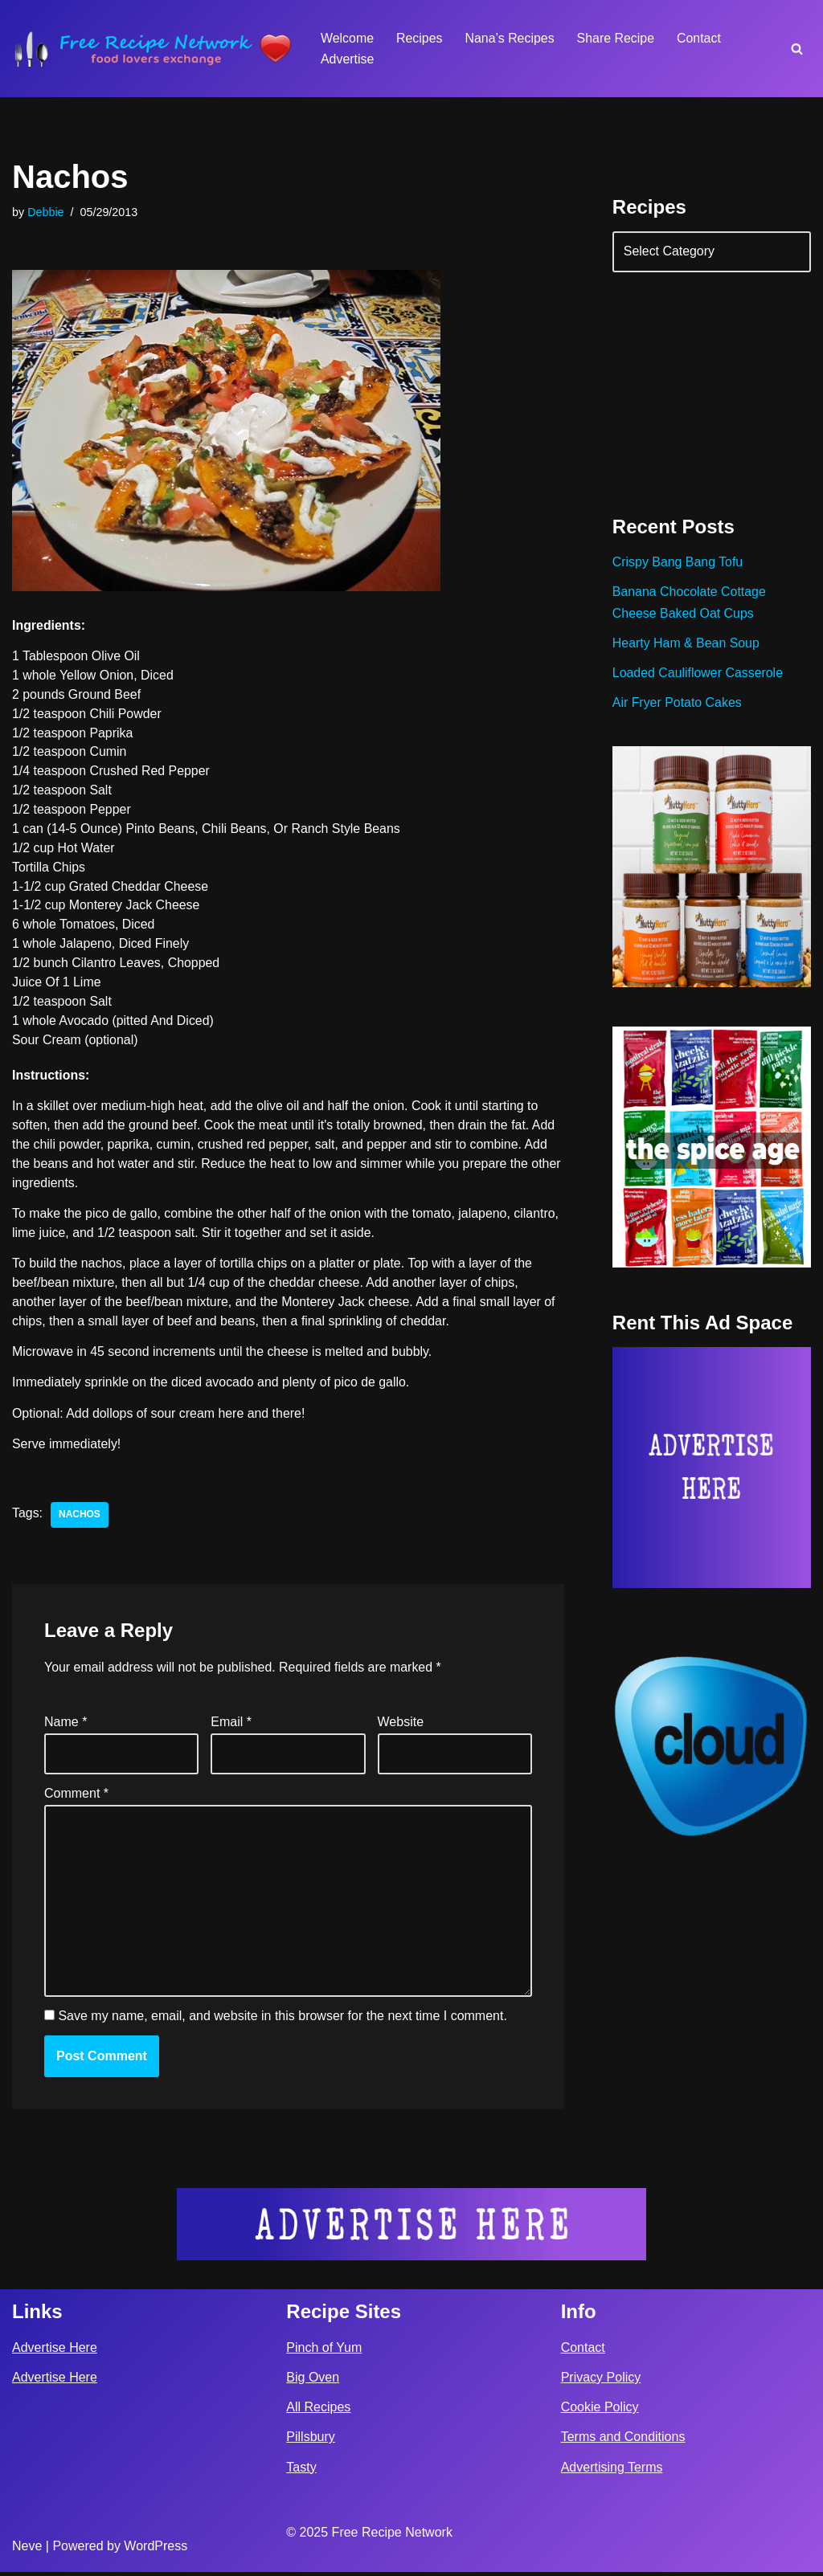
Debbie (45, 212)
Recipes (419, 38)
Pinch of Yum (324, 2351)
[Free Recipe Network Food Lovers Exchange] (152, 49)
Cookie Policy (600, 2412)
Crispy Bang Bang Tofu (677, 563)
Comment (76, 1797)
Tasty (301, 2471)
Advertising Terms (612, 2471)
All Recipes (318, 2412)
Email (231, 1726)
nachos (79, 1519)
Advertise (348, 59)
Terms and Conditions (623, 2441)
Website (401, 1726)
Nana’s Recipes (510, 38)
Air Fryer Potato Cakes (677, 705)
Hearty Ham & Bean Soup (686, 644)
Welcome (347, 38)
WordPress (155, 2551)
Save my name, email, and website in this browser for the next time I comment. (282, 2020)
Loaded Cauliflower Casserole (698, 674)
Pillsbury (310, 2441)
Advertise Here (54, 2351)
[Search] (797, 49)
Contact (700, 38)
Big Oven (312, 2382)
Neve (27, 2551)
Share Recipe (617, 38)
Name (65, 1726)
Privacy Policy (601, 2382)
